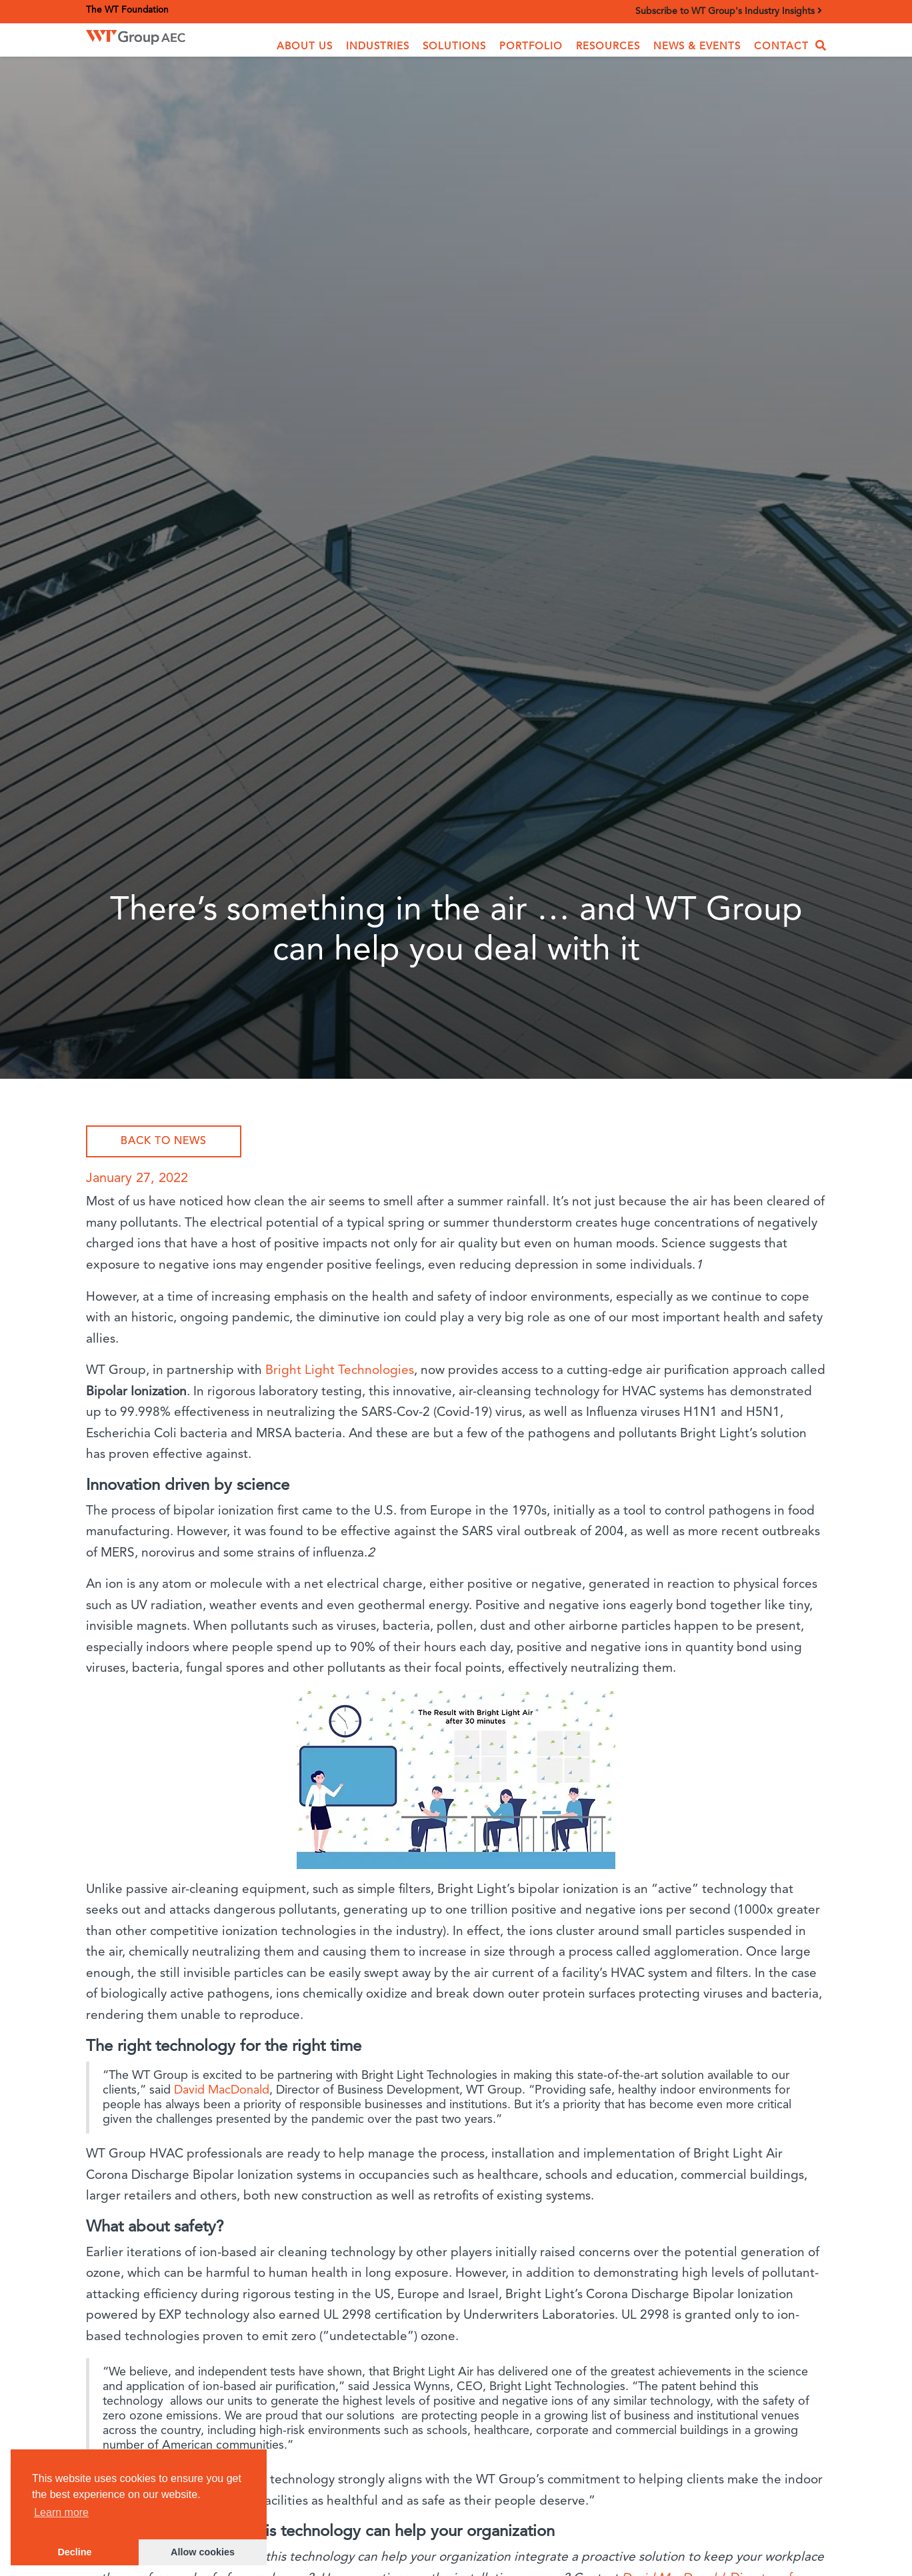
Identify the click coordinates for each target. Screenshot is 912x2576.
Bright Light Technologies (339, 1371)
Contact (781, 47)
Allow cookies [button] (203, 2552)
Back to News (164, 1141)
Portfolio (531, 47)
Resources (608, 47)
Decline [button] (74, 2552)
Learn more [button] (61, 2512)
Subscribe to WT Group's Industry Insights (728, 11)
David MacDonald (221, 2090)
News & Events (697, 47)
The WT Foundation (127, 10)
